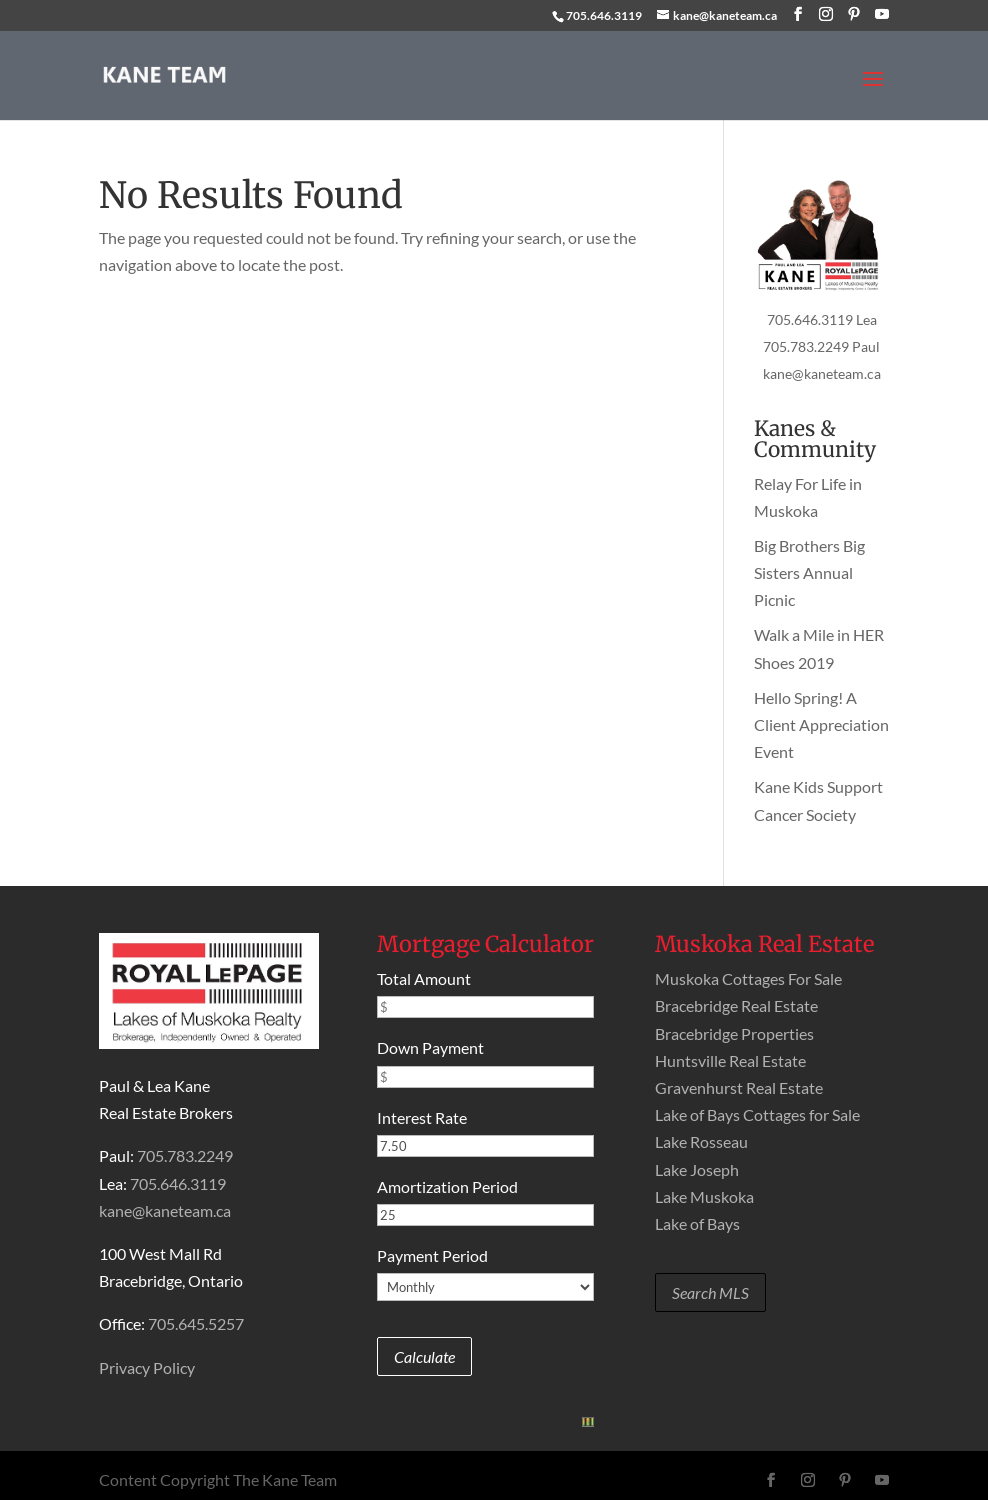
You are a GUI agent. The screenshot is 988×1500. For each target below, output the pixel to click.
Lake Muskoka (704, 1196)
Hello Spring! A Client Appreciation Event (821, 724)
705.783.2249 (185, 1155)
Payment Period (432, 1255)
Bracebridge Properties (734, 1033)
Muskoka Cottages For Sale (748, 978)
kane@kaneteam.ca (822, 373)
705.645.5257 (196, 1323)
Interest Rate (422, 1117)
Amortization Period (447, 1186)
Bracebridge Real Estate (736, 1005)
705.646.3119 (604, 15)
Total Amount (424, 978)
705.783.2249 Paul (821, 346)
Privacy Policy (147, 1367)
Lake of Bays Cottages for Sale (757, 1114)
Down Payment (430, 1047)
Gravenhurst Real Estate (739, 1087)
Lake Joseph (697, 1169)
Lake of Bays (697, 1223)
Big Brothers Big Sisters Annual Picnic (809, 572)
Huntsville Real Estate (730, 1060)
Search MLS (710, 1292)
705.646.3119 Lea (822, 319)
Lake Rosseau (701, 1141)
